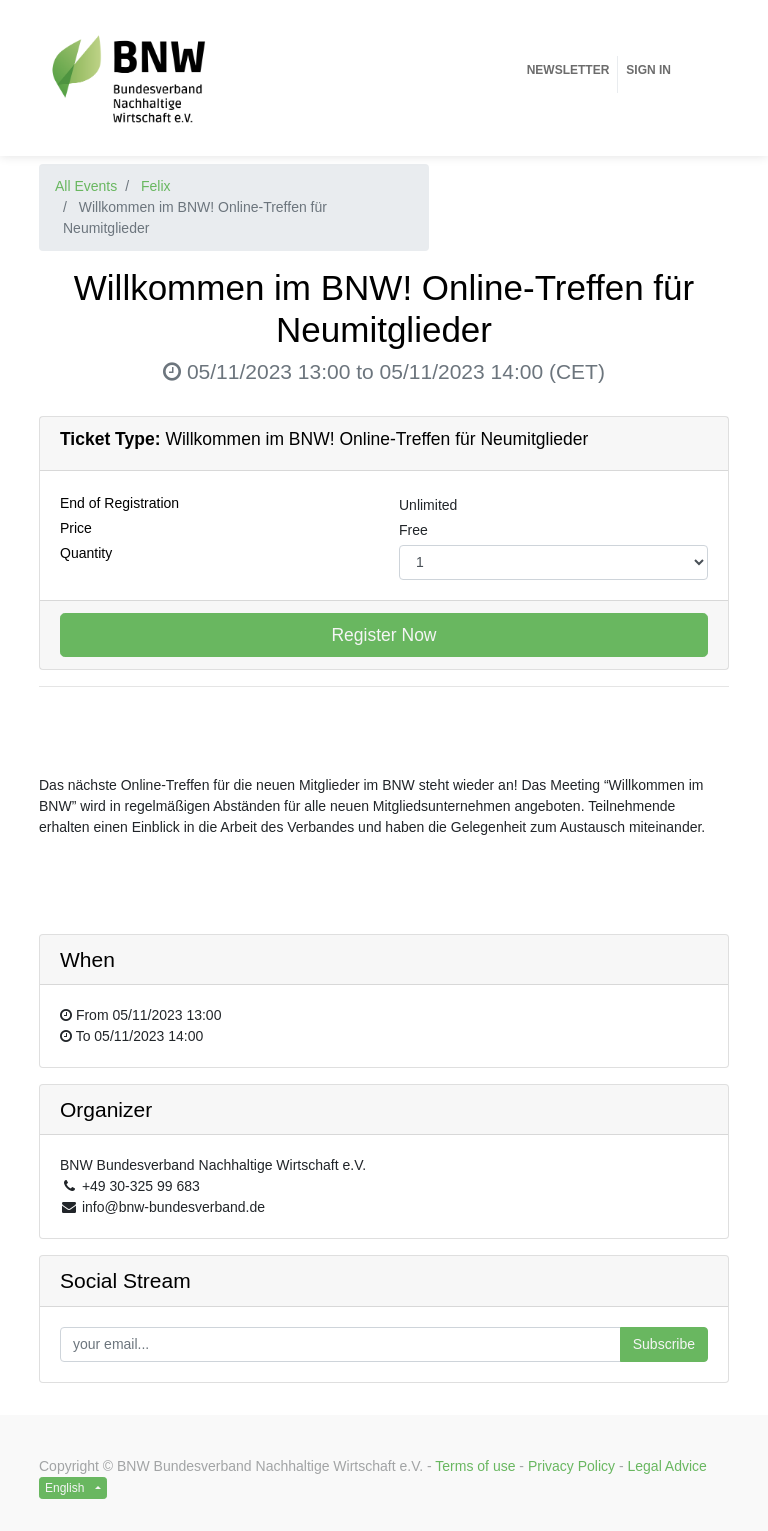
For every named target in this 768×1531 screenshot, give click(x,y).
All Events (86, 186)
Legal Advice (667, 1466)
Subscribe (664, 1344)
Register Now (383, 635)
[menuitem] (568, 70)
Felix (156, 186)
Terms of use (475, 1466)
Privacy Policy (571, 1466)
